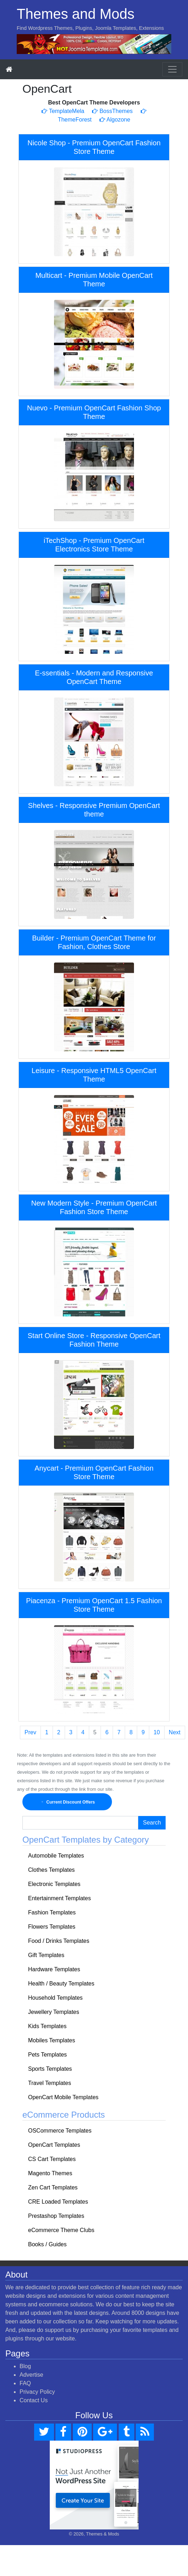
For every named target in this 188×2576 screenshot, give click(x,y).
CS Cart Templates (52, 2159)
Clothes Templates (51, 1870)
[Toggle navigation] (172, 69)
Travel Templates (49, 2083)
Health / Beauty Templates (61, 1983)
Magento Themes (50, 2173)
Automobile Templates (56, 1856)
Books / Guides (47, 2244)
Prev (30, 1732)
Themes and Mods (75, 14)
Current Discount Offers (67, 1802)
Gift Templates (46, 1955)
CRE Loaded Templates (58, 2202)
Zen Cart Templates (52, 2187)
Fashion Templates (52, 1912)
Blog (25, 2366)
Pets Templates (47, 2055)
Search (152, 1823)
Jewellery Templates (53, 2012)
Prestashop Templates (56, 2216)
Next (175, 1732)
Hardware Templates (54, 1969)
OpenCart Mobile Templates (63, 2097)
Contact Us (34, 2400)
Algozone (115, 120)
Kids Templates (47, 2026)
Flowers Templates (51, 1927)
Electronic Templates (54, 1884)
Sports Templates (50, 2069)
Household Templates (55, 1998)
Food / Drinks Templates (58, 1941)
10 (157, 1732)
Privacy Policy (37, 2392)
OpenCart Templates (54, 2145)
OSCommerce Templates (59, 2131)
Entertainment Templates (59, 1898)
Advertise (31, 2375)
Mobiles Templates (51, 2040)
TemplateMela (63, 111)
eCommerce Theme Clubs (61, 2230)
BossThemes (112, 111)
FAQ (25, 2383)
